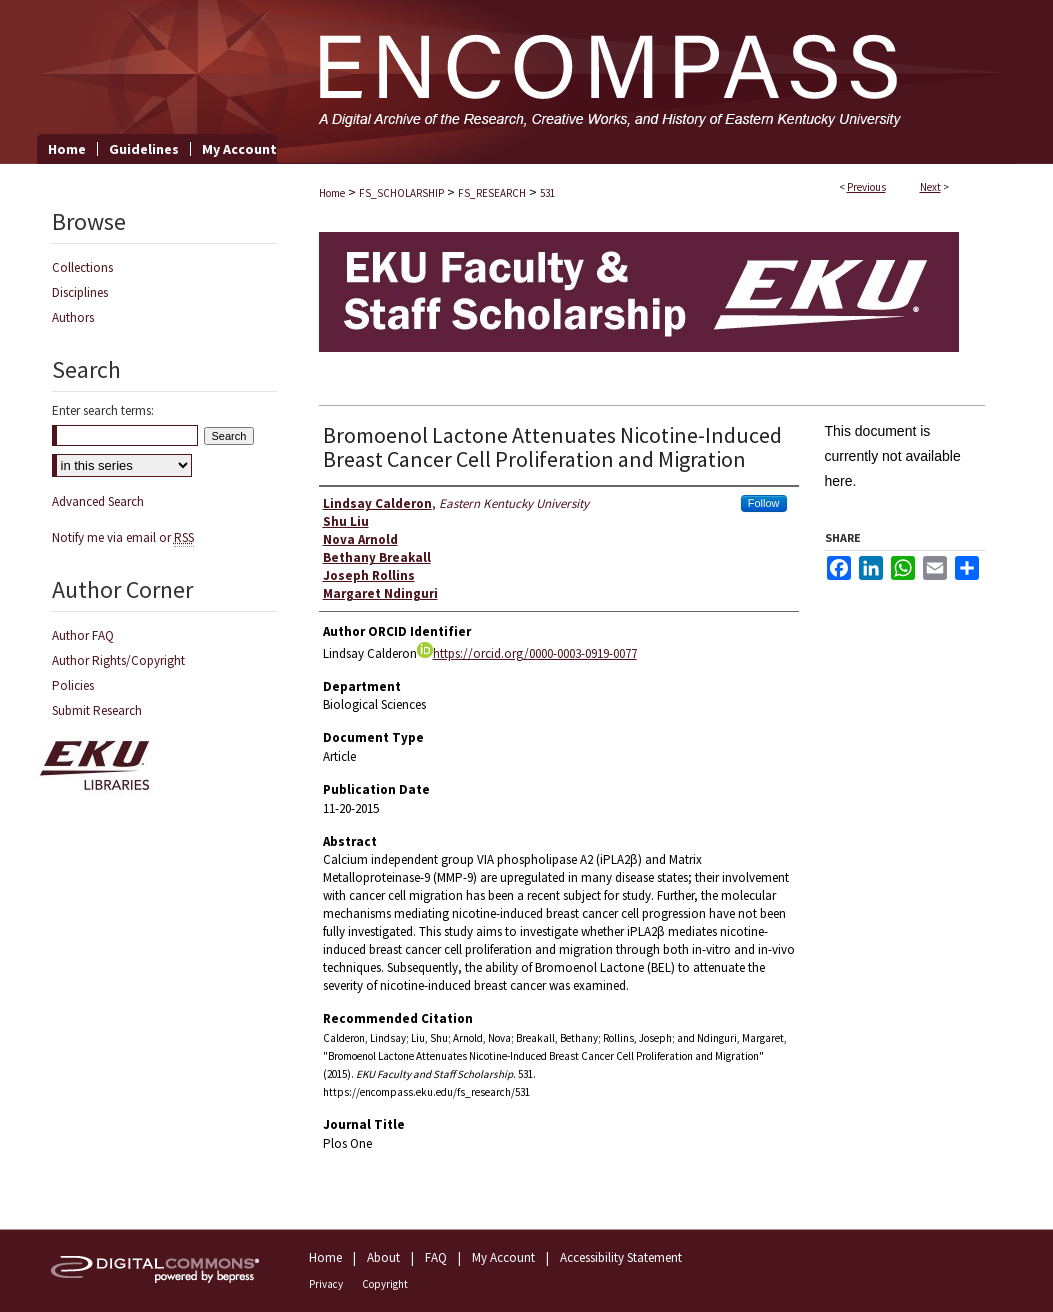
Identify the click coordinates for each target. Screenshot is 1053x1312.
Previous (866, 187)
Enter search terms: (103, 410)
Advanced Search (98, 501)
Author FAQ (83, 635)
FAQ (436, 1257)
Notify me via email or (123, 537)
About (383, 1257)
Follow (764, 503)
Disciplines (80, 292)
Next (930, 187)
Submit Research (97, 710)
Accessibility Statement (621, 1257)
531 (547, 193)
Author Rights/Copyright (118, 660)
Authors (73, 317)
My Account (503, 1257)
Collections (82, 267)
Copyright (385, 1284)
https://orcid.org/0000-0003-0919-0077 (527, 653)
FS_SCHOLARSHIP (401, 193)
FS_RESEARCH (492, 193)
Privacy (326, 1284)
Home (332, 193)
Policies (73, 685)
